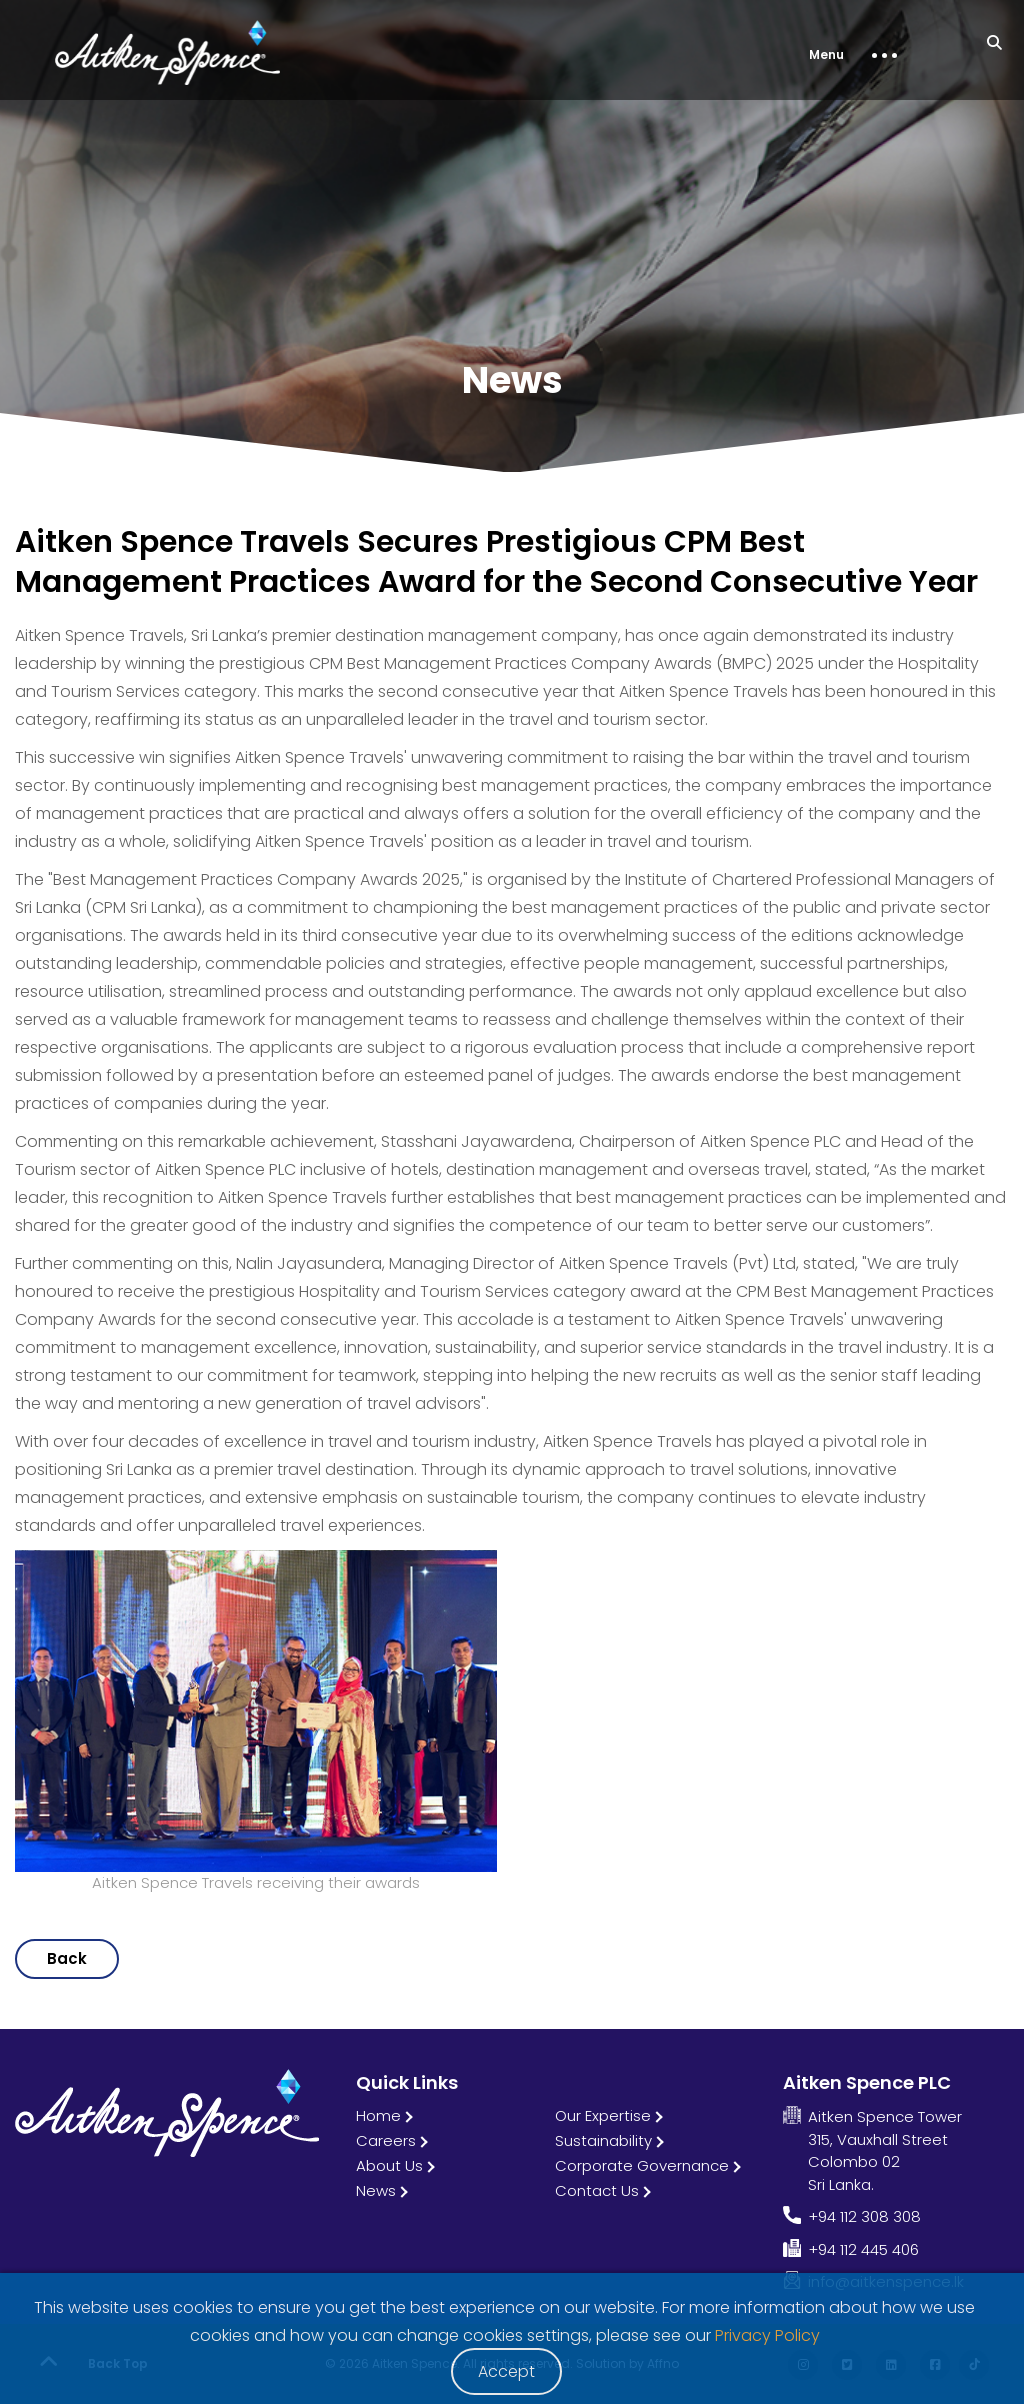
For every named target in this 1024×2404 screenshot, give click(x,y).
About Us (389, 2165)
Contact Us (597, 2190)
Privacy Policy (767, 2335)
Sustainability (603, 2140)
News (376, 2190)
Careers (386, 2140)
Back (67, 1958)
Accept (506, 2371)
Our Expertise (603, 2115)
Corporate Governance (642, 2165)
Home (378, 2115)
